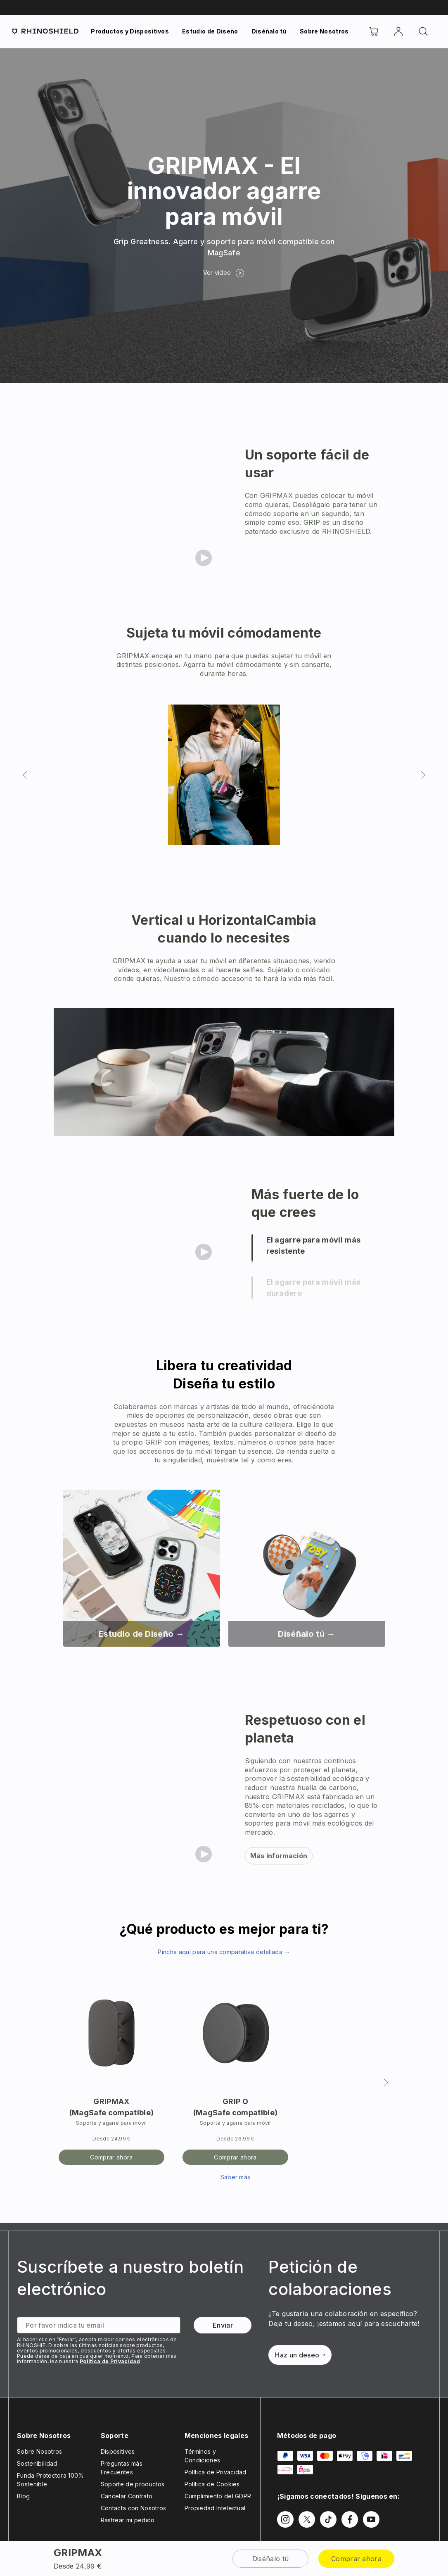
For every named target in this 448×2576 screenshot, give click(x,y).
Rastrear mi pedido (128, 2520)
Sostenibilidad (37, 2463)
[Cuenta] (398, 31)
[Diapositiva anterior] (25, 775)
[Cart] (373, 31)
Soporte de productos (132, 2484)
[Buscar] (423, 31)
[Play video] (203, 558)
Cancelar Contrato (126, 2496)
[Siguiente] (386, 2082)
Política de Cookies (212, 2484)
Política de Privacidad (110, 2361)
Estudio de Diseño (210, 31)
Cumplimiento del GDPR (218, 2496)
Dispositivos (118, 2451)
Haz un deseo (300, 2355)
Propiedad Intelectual (215, 2508)
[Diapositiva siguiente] (423, 775)
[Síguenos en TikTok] (328, 2519)
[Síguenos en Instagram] (285, 2519)
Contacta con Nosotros (133, 2508)
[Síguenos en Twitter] (307, 2519)
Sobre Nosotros (324, 31)
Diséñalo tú (269, 31)
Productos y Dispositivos (130, 31)
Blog (23, 2496)
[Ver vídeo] (224, 273)
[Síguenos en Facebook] (349, 2519)
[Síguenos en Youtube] (371, 2519)
